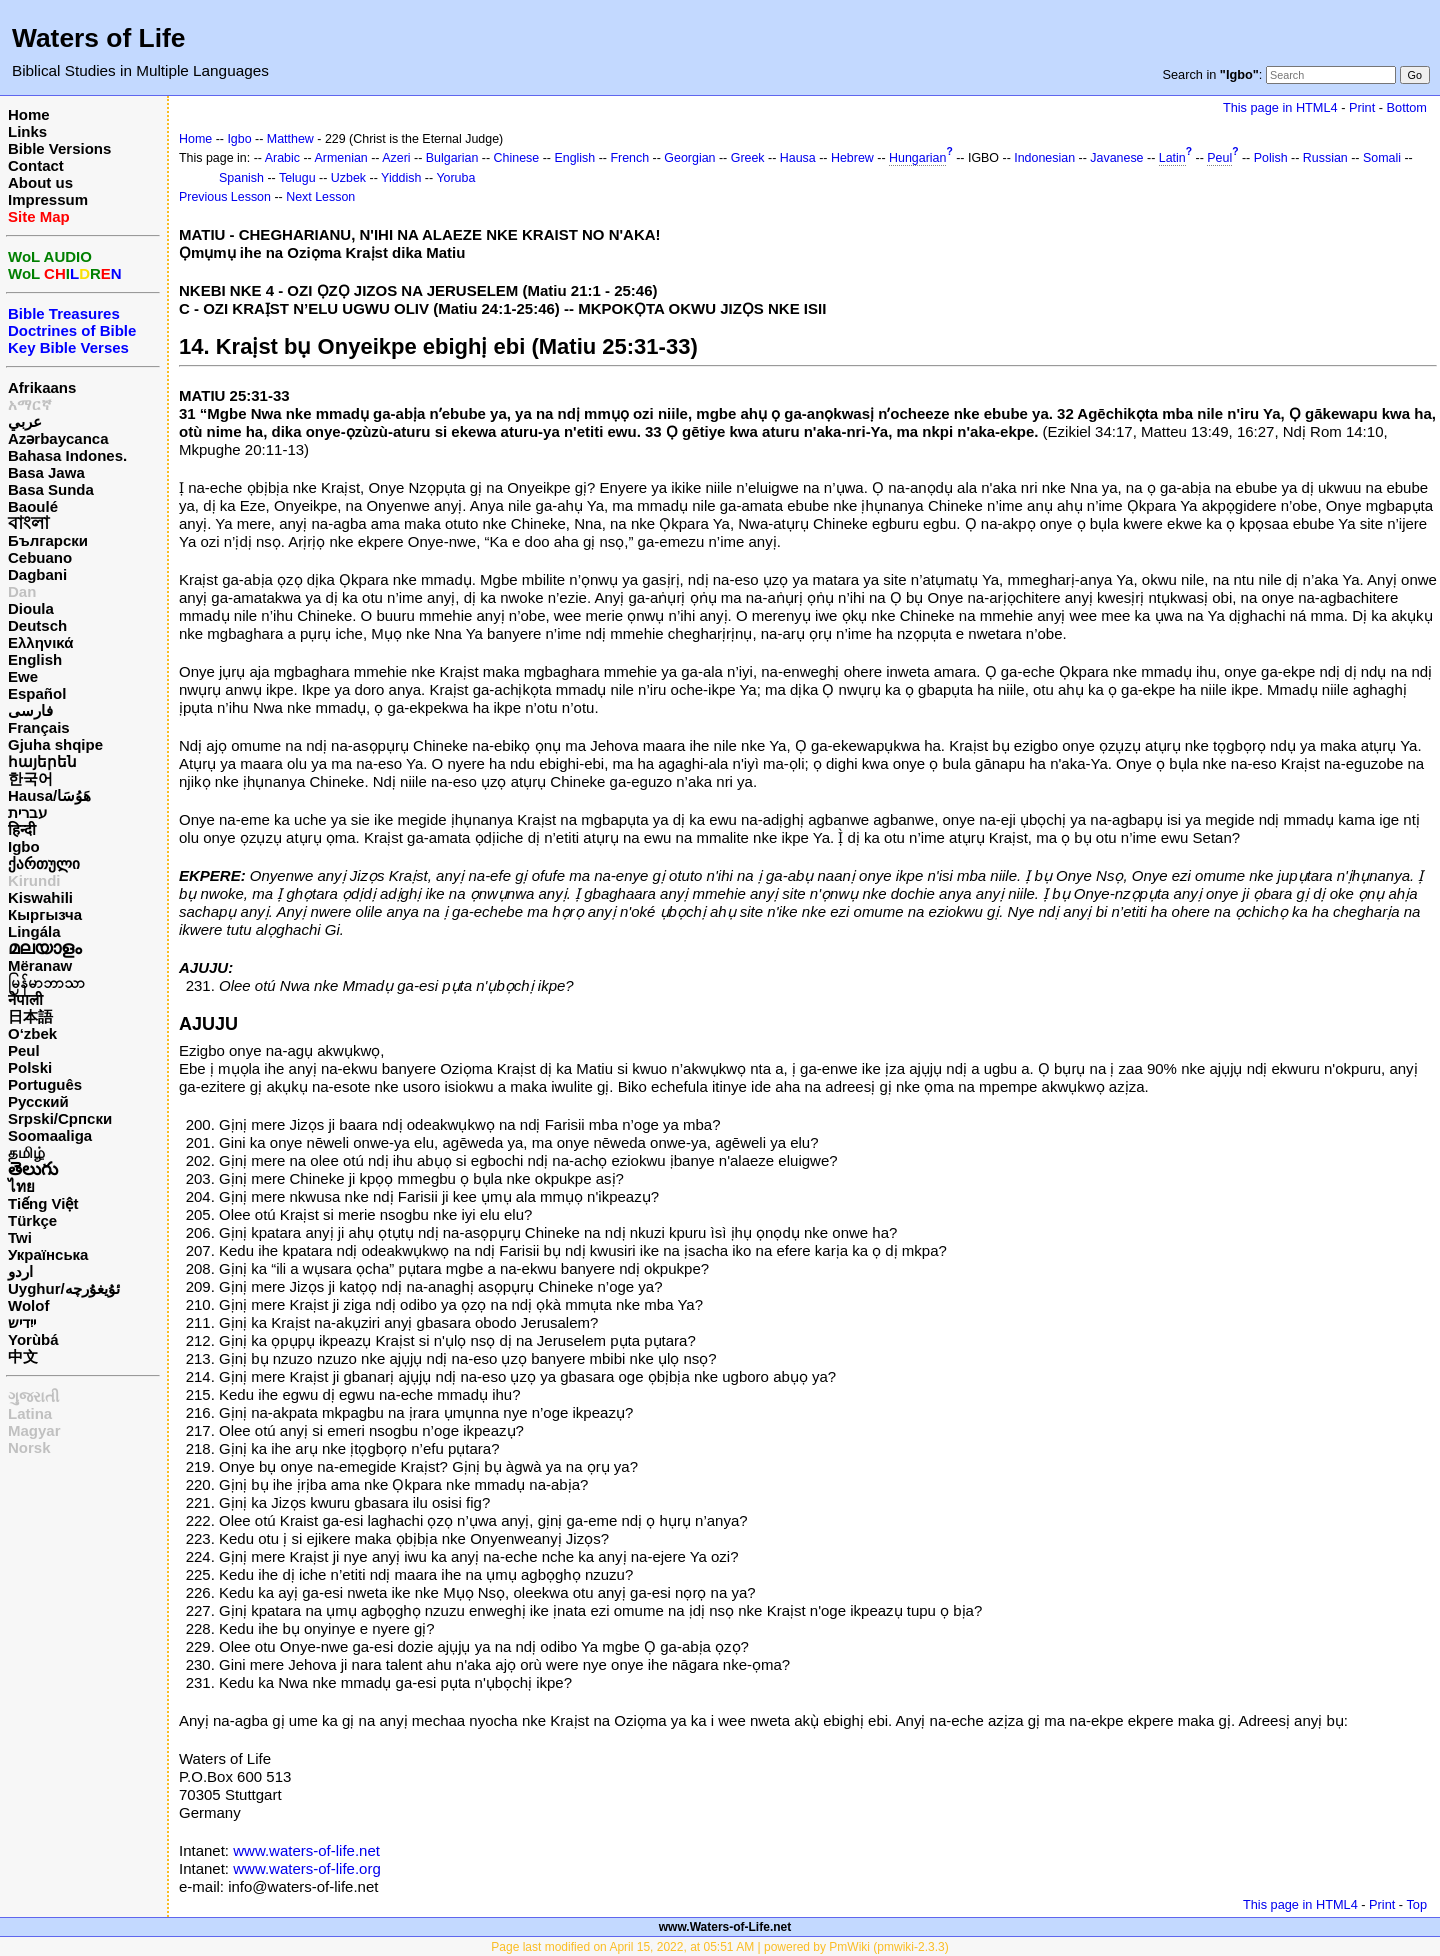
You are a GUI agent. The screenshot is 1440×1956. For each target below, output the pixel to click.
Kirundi (34, 880)
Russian (1325, 158)
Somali (1382, 158)
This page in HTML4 (1280, 107)
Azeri (396, 158)
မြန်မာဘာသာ (46, 982)
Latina (30, 1413)
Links (27, 131)
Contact (36, 165)
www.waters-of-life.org (307, 1868)
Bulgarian (452, 158)
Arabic (282, 158)
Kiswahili (40, 897)
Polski (30, 1067)
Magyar (34, 1430)
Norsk (29, 1447)
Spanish (241, 178)
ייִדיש (22, 1322)
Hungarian (917, 158)
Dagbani (37, 574)
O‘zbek (32, 1033)
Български (48, 540)
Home (29, 114)
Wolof (28, 1305)
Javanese (1116, 158)
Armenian (341, 158)
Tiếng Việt (43, 1203)
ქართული (44, 863)
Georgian (689, 158)
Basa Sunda (51, 489)
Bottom (1407, 107)
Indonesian (1044, 158)
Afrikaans (42, 387)
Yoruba (455, 178)
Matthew (290, 139)
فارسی (30, 710)
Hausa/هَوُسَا (49, 795)
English (35, 659)
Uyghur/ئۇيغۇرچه (64, 1288)
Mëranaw (40, 965)
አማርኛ (30, 404)
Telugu (297, 178)
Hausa (798, 158)
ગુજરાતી (33, 1396)
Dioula (31, 608)
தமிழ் (26, 1152)
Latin (1172, 158)
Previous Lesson (225, 197)
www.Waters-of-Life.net (725, 1927)
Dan (22, 591)
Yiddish (401, 178)
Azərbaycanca (58, 438)
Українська (48, 1254)
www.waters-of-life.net (306, 1850)
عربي (25, 421)
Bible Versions (59, 148)
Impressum (48, 199)
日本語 (30, 1016)
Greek (748, 158)
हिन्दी (22, 829)
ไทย (21, 1186)
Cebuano (40, 557)
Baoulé (33, 506)
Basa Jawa (46, 472)
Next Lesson (320, 197)
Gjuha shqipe (55, 744)
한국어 (30, 778)
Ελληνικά (40, 642)
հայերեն (42, 761)
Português (45, 1084)
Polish (1271, 158)
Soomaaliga (50, 1135)
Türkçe (32, 1220)
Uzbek (348, 178)
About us (40, 182)
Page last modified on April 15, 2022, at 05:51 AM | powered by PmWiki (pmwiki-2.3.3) (719, 1947)
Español (37, 693)
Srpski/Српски (60, 1118)
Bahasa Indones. (67, 455)
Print (1362, 107)
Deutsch (37, 625)
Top (1416, 1904)
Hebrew (852, 158)
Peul (24, 1050)
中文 (23, 1356)
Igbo (24, 846)
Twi (20, 1237)
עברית (27, 812)
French (629, 158)
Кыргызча (45, 914)
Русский (38, 1101)
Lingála (34, 931)
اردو (20, 1271)
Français (39, 727)
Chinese (517, 158)
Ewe (23, 676)
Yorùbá (33, 1339)
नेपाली (25, 999)
